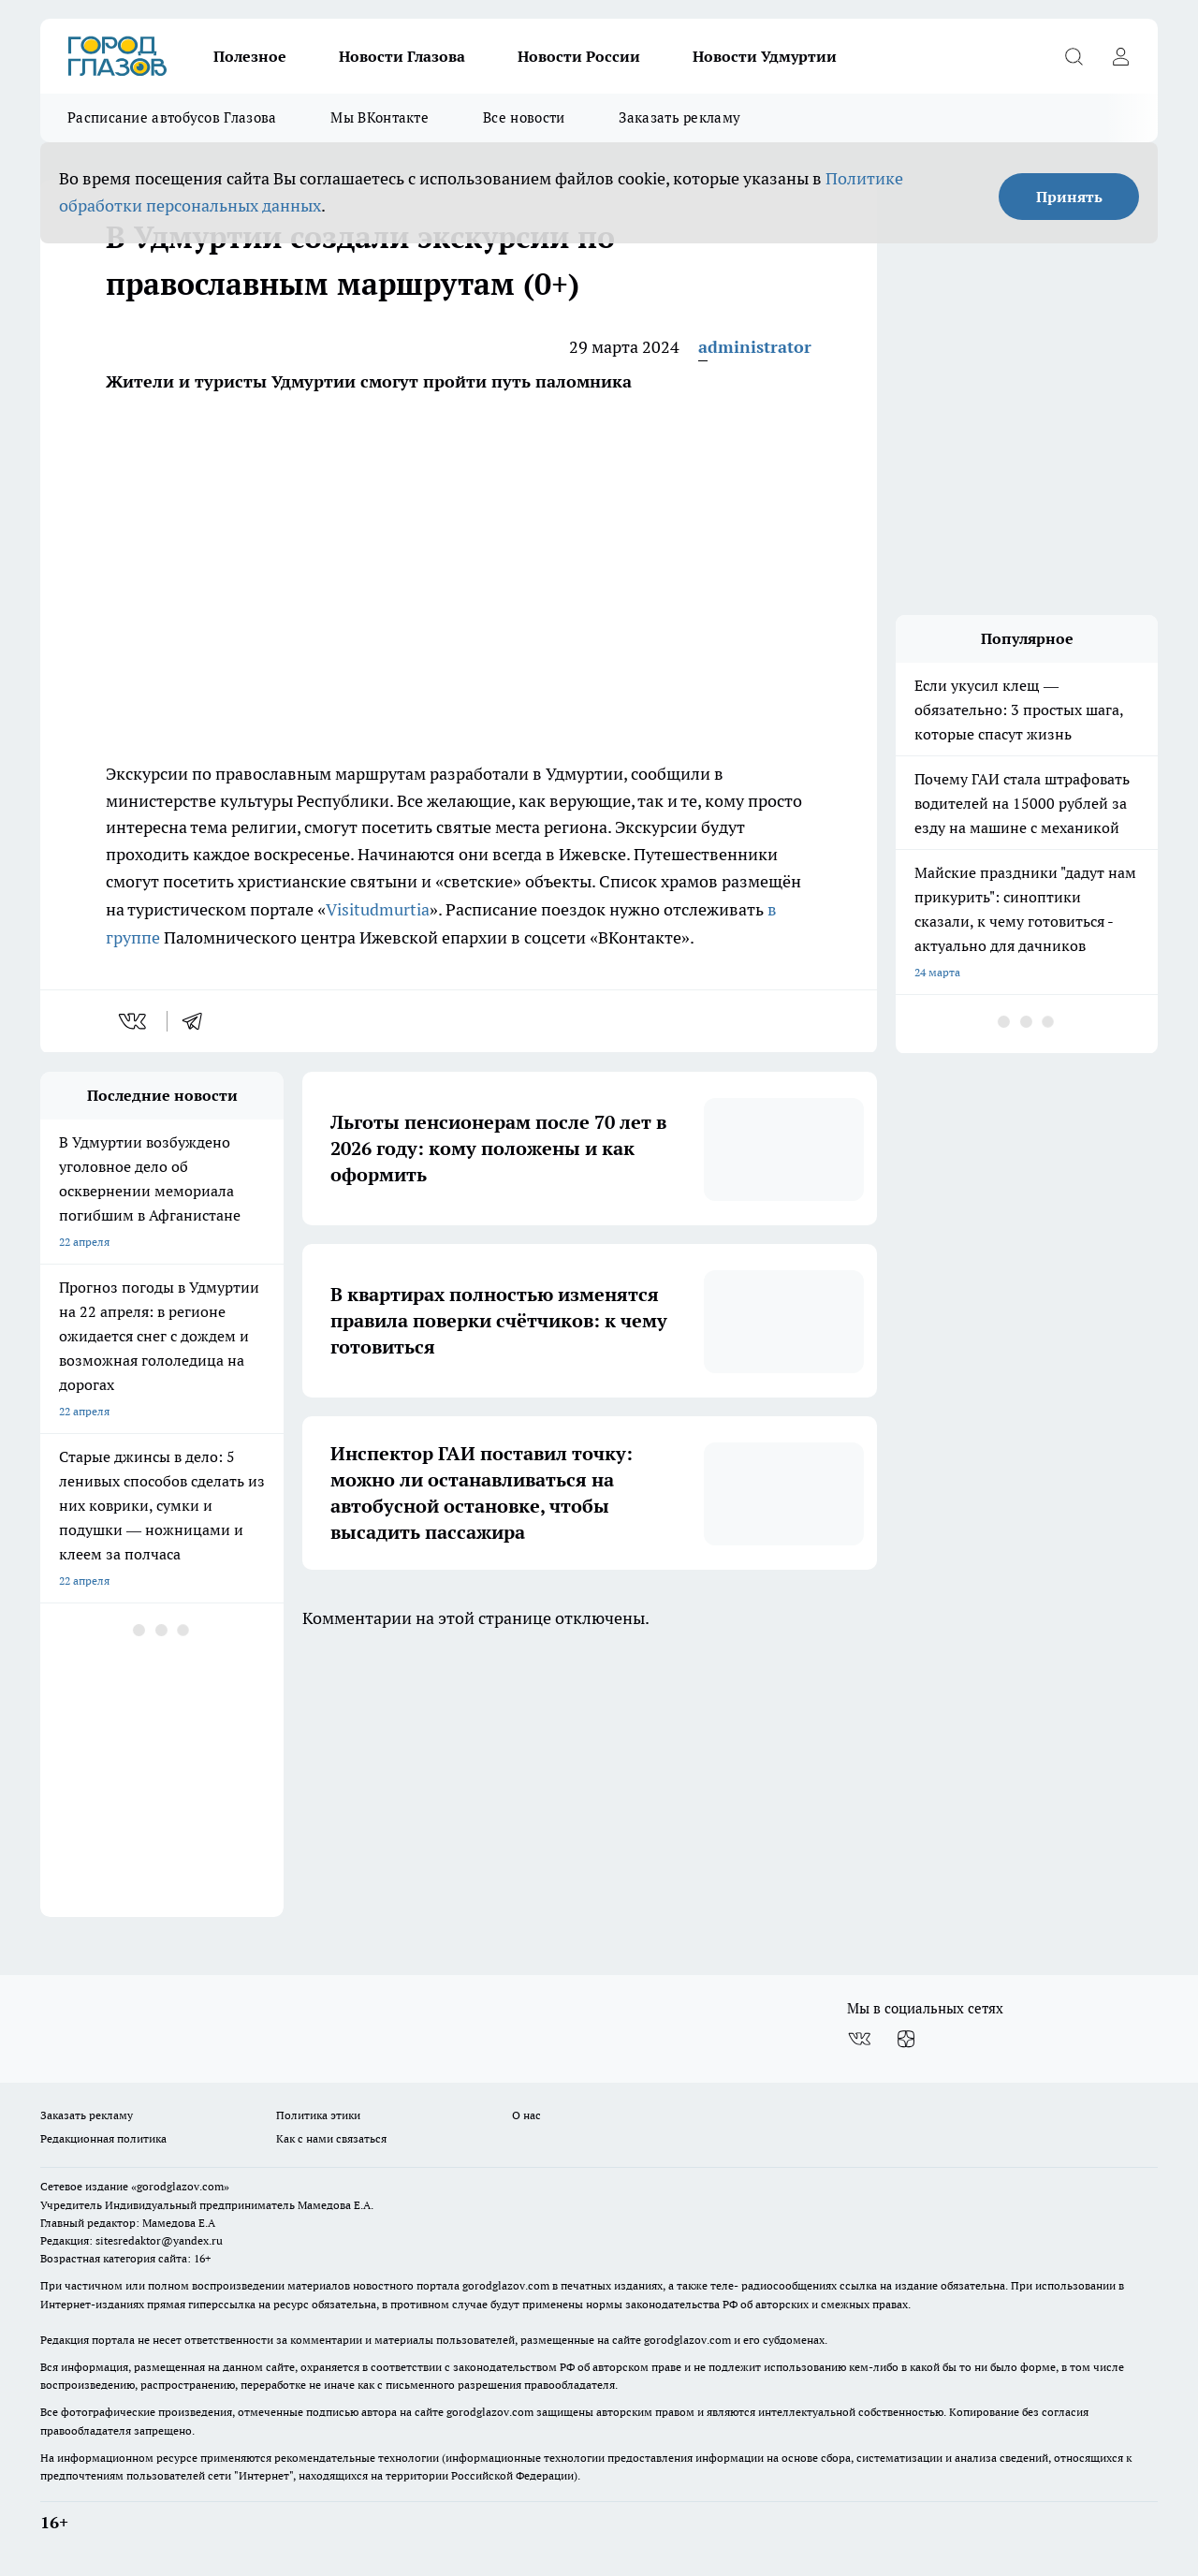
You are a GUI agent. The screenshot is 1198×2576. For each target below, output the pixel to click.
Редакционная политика (103, 2138)
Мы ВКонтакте (379, 117)
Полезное (249, 56)
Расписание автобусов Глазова (171, 117)
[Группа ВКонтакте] (859, 2038)
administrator (754, 347)
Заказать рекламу (679, 117)
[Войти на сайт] (1120, 56)
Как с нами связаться (331, 2138)
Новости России (579, 56)
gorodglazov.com (505, 2285)
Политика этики (318, 2115)
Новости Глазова (402, 56)
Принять (1069, 196)
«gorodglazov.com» (180, 2186)
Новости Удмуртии (765, 56)
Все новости (523, 117)
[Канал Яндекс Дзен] (906, 2038)
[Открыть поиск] (1073, 56)
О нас (526, 2115)
